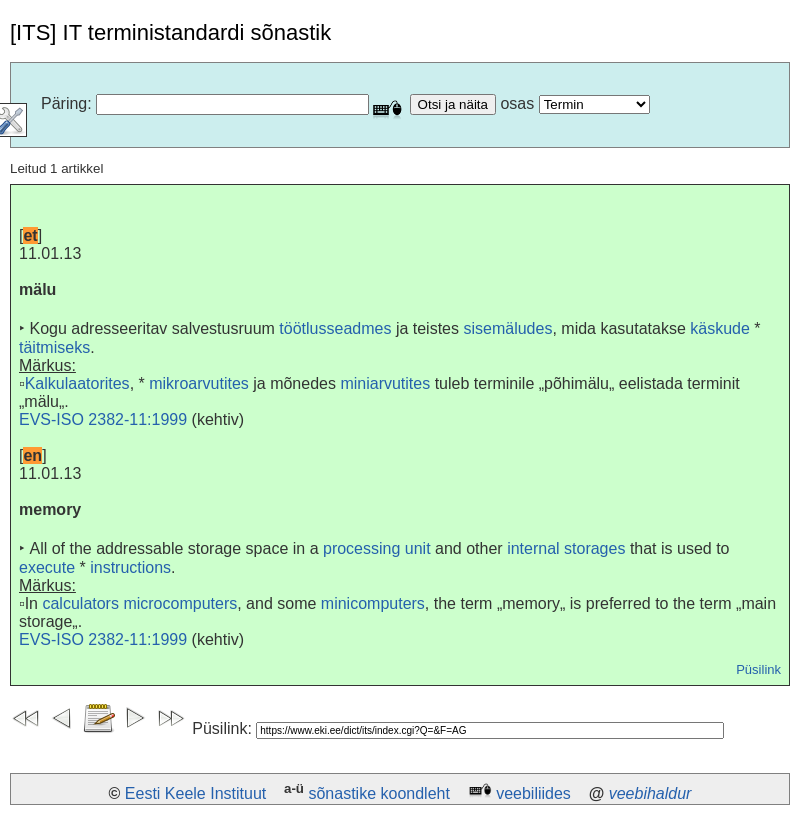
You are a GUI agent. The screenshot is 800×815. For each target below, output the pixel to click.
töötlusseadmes (335, 328)
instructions (130, 567)
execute (47, 567)
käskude (720, 328)
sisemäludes (507, 328)
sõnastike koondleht (378, 793)
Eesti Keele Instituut (195, 793)
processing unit (377, 548)
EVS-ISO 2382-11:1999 (103, 419)
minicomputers (373, 603)
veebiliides (533, 793)
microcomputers (180, 603)
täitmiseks (54, 347)
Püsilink (758, 669)
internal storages (566, 548)
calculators (80, 603)
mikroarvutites (199, 383)
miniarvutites (385, 383)
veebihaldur (650, 793)
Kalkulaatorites (77, 383)
